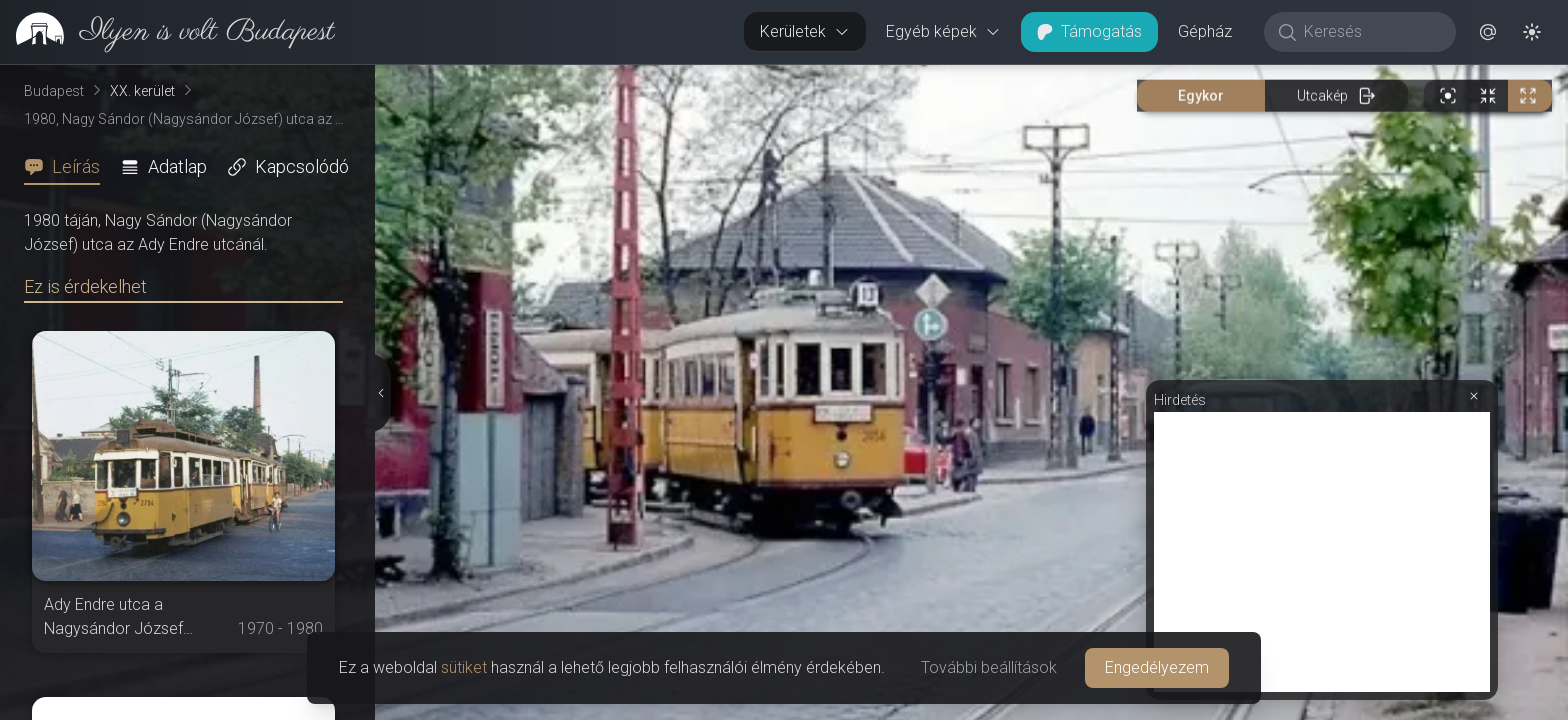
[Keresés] (1370, 32)
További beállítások (989, 667)
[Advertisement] (1322, 552)
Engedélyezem (1157, 667)
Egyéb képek (943, 31)
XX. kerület (142, 91)
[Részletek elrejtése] (382, 393)
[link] (167, 32)
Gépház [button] (1205, 31)
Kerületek (805, 31)
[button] (1488, 32)
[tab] (68, 167)
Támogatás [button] (1089, 31)
